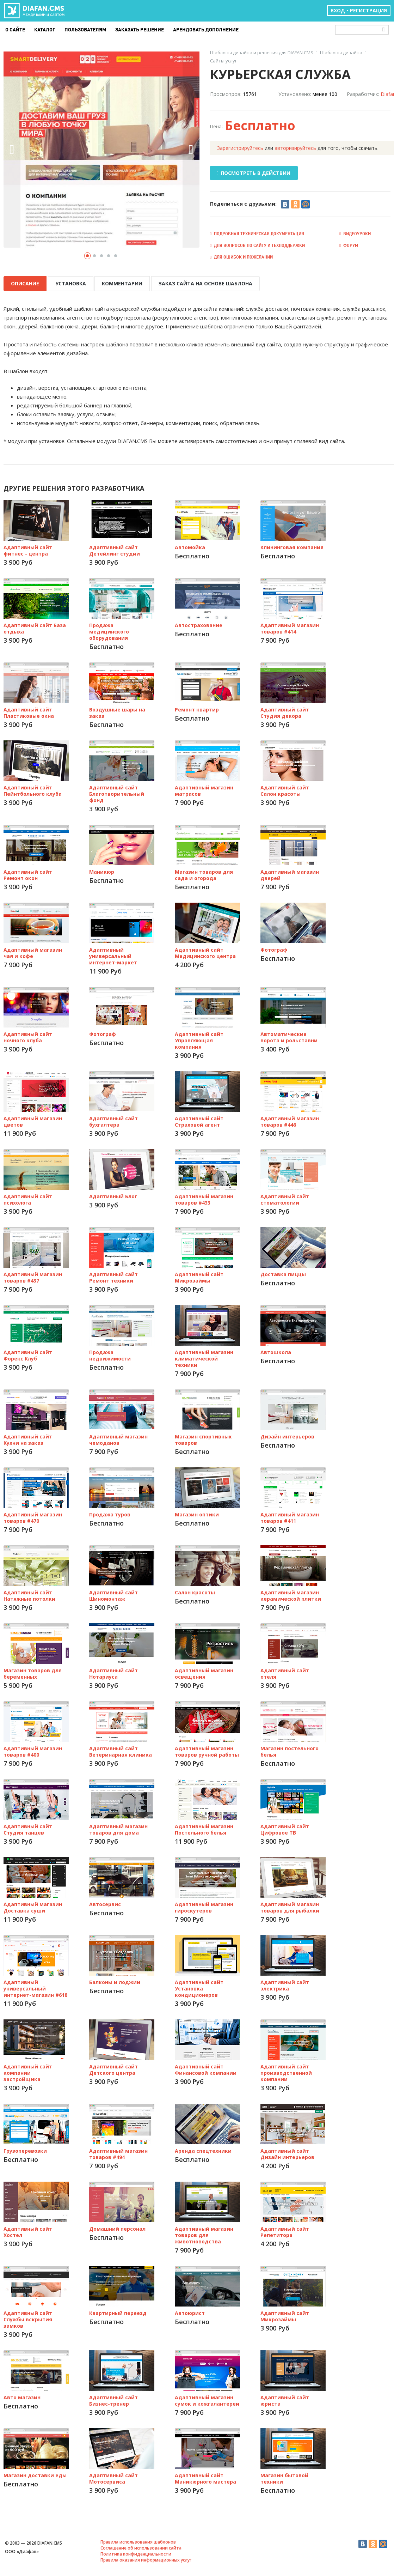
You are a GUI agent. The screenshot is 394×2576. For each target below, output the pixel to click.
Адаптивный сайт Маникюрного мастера (205, 2477)
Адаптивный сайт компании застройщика (28, 2071)
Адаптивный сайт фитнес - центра (28, 549)
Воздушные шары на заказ (117, 711)
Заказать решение (139, 29)
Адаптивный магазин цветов (33, 1120)
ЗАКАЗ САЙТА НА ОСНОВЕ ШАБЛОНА (200, 283)
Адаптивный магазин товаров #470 (33, 1516)
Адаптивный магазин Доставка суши (33, 1906)
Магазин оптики (197, 1513)
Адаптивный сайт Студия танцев (28, 1828)
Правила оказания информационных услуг (145, 2559)
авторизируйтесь (295, 148)
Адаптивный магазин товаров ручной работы (207, 1750)
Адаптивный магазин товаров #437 (33, 1276)
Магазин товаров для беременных (33, 1672)
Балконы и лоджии (114, 1980)
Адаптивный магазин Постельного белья (204, 1828)
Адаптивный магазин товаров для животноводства (204, 2233)
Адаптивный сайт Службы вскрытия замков (28, 2318)
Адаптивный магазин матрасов (204, 789)
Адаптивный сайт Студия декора (284, 711)
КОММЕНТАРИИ (119, 283)
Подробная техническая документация (257, 233)
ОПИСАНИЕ (25, 283)
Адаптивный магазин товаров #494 (118, 2152)
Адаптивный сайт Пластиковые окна (29, 711)
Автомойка (190, 546)
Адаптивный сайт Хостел (28, 2230)
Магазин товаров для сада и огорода (204, 873)
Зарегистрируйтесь (240, 148)
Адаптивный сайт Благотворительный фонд (116, 792)
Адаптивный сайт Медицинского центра (205, 951)
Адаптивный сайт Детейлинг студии (114, 549)
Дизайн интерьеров (287, 1435)
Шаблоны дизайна (341, 53)
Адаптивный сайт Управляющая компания (199, 1039)
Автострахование (198, 623)
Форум (348, 245)
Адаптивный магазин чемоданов (118, 1438)
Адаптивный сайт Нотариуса (113, 1672)
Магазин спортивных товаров (203, 1438)
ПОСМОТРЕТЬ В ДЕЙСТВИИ (253, 173)
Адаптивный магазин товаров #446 (289, 1120)
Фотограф (273, 948)
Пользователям (85, 29)
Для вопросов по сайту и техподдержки (257, 245)
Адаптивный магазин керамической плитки (290, 1594)
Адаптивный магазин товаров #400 (33, 1750)
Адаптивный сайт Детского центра (113, 2068)
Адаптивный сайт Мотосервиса (113, 2477)
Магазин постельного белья (289, 1750)
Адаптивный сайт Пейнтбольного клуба (33, 789)
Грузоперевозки (25, 2149)
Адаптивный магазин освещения (204, 1672)
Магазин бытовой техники (284, 2477)
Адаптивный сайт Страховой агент (199, 1120)
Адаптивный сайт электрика (284, 1983)
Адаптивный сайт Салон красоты (284, 789)
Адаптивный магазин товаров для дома (118, 1828)
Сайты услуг (223, 61)
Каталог (44, 29)
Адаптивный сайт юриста (284, 2399)
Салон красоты (195, 1591)
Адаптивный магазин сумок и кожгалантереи (207, 2399)
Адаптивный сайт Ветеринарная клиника (120, 1750)
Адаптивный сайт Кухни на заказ (28, 1438)
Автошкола (275, 1350)
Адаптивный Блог (113, 1195)
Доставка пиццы (283, 1272)
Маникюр (101, 870)
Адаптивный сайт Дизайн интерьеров (287, 2152)
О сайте (15, 29)
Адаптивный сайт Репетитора (284, 2230)
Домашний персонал (117, 2227)
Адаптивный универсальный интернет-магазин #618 (35, 1987)
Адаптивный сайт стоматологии (284, 1198)
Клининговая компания (292, 546)
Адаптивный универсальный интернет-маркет (113, 954)
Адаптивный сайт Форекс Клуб (28, 1353)
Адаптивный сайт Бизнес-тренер (113, 2399)
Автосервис (105, 1902)
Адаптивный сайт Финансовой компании (205, 2068)
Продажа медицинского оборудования (109, 630)
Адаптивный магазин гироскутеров (204, 1906)
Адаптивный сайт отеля (284, 1672)
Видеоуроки (355, 233)
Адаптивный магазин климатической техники (204, 1357)
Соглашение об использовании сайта (140, 2547)
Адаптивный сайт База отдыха (35, 627)
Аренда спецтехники (203, 2149)
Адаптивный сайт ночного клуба (28, 1035)
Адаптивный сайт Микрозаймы (199, 1276)
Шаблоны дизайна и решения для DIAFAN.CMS (261, 53)
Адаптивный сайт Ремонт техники (113, 1276)
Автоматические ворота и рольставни (289, 1035)
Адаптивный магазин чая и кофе (33, 951)
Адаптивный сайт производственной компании (286, 2071)
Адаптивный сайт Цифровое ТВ (284, 1828)
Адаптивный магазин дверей (289, 873)
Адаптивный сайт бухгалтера (113, 1120)
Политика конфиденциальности (135, 2553)
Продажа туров (109, 1513)
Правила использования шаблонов (138, 2541)
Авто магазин (22, 2396)
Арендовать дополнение (206, 29)
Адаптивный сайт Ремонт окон (28, 873)
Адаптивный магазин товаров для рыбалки (289, 1906)
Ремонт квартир (197, 708)
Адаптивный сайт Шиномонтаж (113, 1594)
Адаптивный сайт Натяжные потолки (29, 1594)
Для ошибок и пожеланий (241, 257)
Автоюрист (190, 2311)
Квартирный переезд (118, 2311)
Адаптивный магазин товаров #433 (204, 1198)
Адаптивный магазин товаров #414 (289, 627)
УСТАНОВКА (69, 283)
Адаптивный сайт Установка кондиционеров (199, 1987)
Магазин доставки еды (35, 2474)
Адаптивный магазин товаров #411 (289, 1516)
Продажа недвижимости (110, 1353)
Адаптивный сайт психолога (28, 1198)
